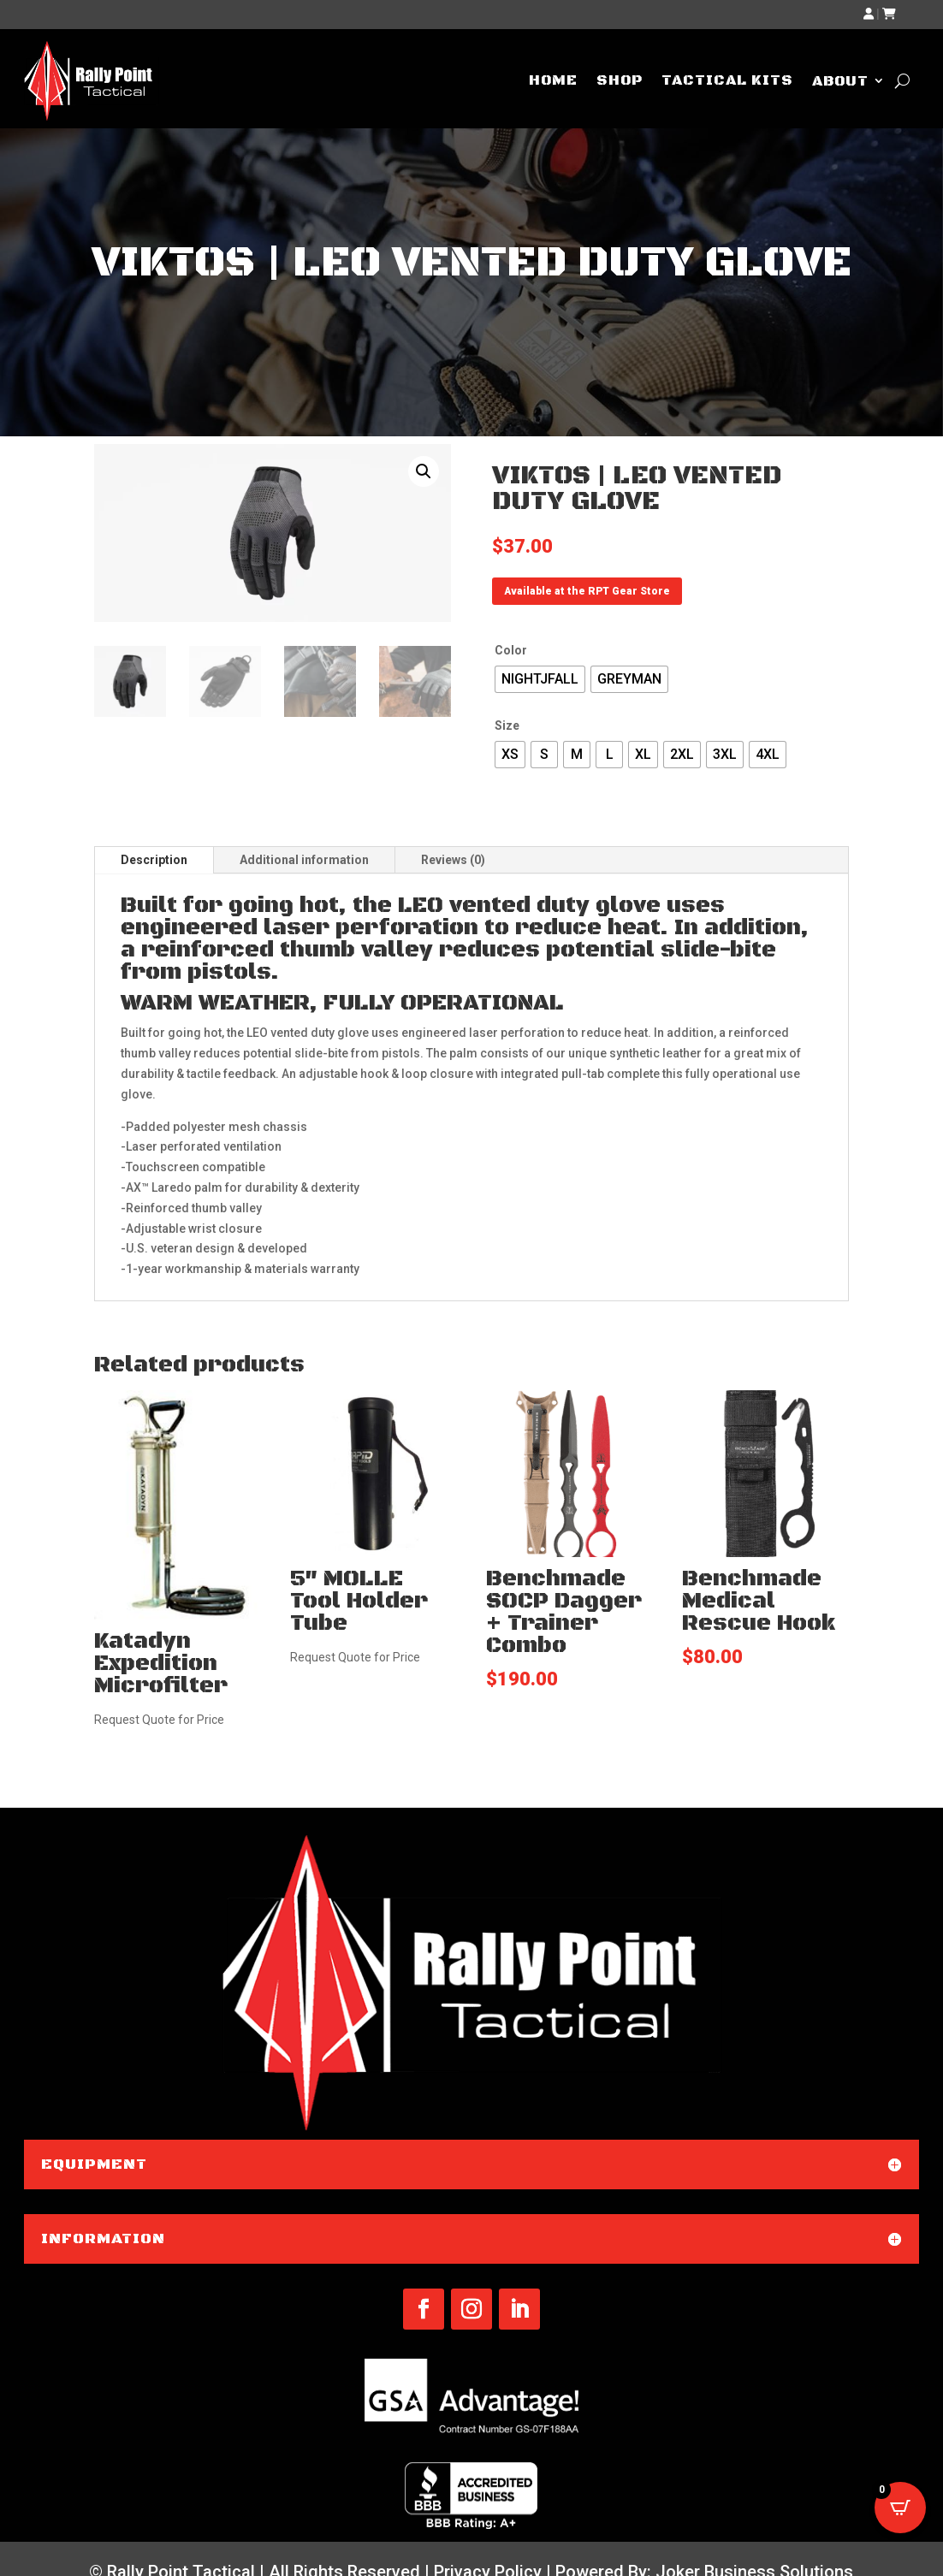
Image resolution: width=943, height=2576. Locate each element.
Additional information (304, 860)
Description (154, 860)
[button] (423, 471)
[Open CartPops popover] (900, 2507)
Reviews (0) (453, 860)
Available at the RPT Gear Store (587, 591)
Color (511, 650)
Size (507, 725)
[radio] (539, 679)
